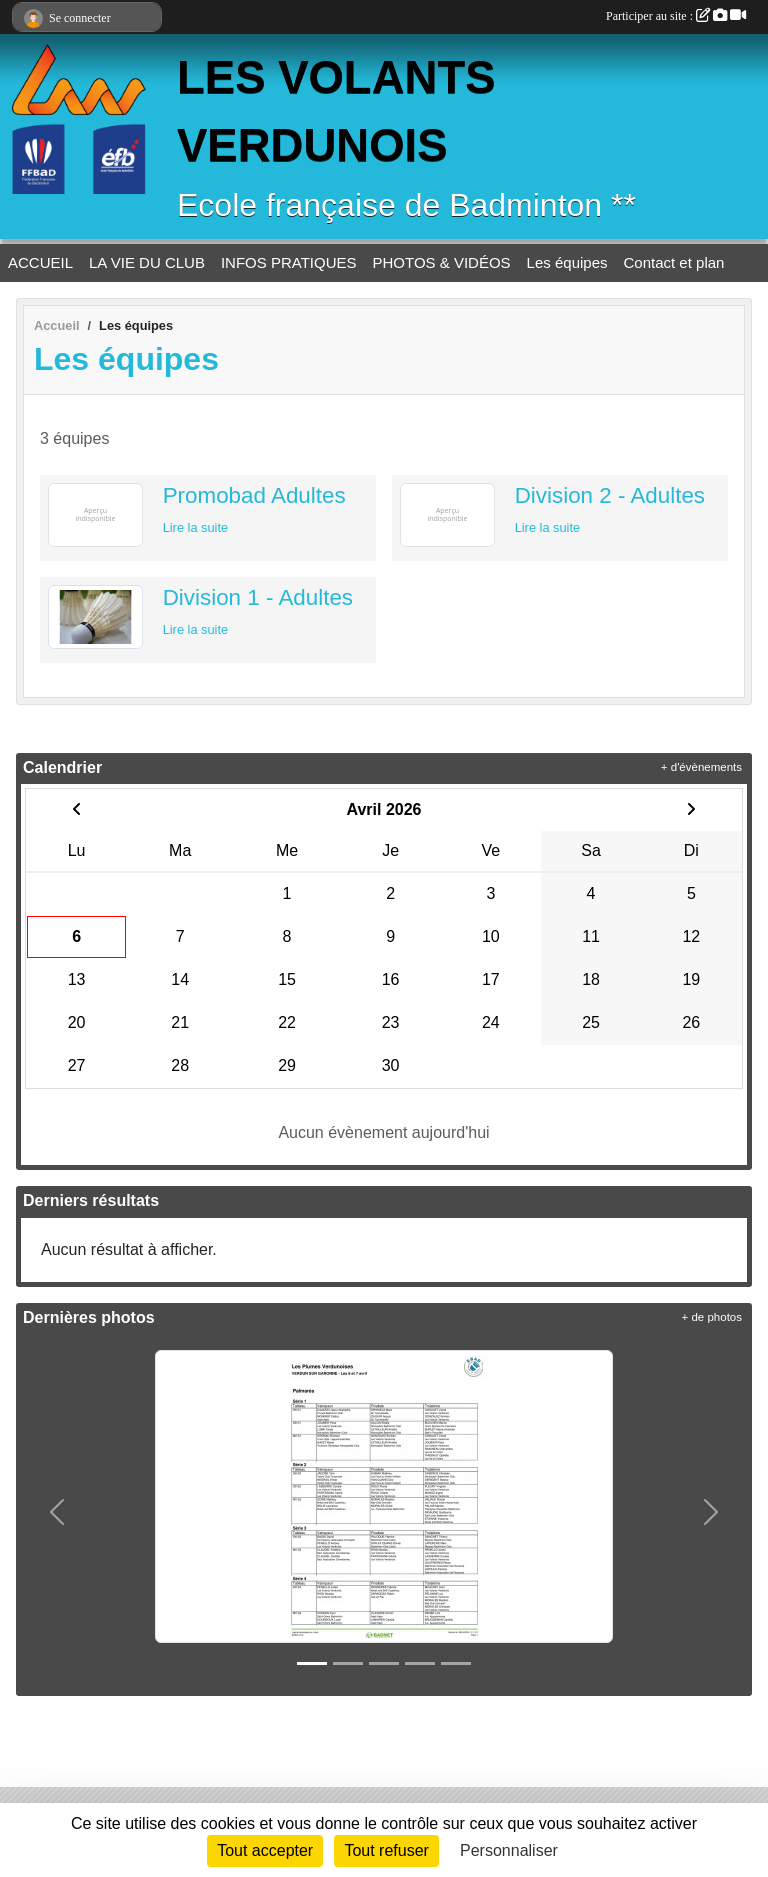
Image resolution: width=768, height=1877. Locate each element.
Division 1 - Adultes (258, 597)
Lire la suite (195, 527)
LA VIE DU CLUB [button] (147, 262)
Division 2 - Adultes (610, 495)
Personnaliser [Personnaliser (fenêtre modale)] (509, 1850)
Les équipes (567, 262)
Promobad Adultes (254, 495)
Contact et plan (674, 262)
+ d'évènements (701, 767)
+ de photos (712, 1317)
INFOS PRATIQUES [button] (289, 262)
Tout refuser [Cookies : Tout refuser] (386, 1850)
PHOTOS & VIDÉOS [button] (442, 262)
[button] (57, 1512)
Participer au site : (676, 16)
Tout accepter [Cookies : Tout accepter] (265, 1850)
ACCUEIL (40, 262)
